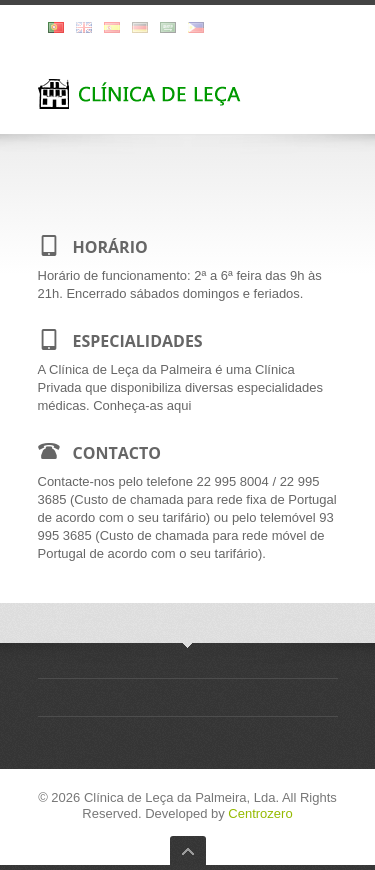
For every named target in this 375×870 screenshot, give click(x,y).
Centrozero (260, 813)
